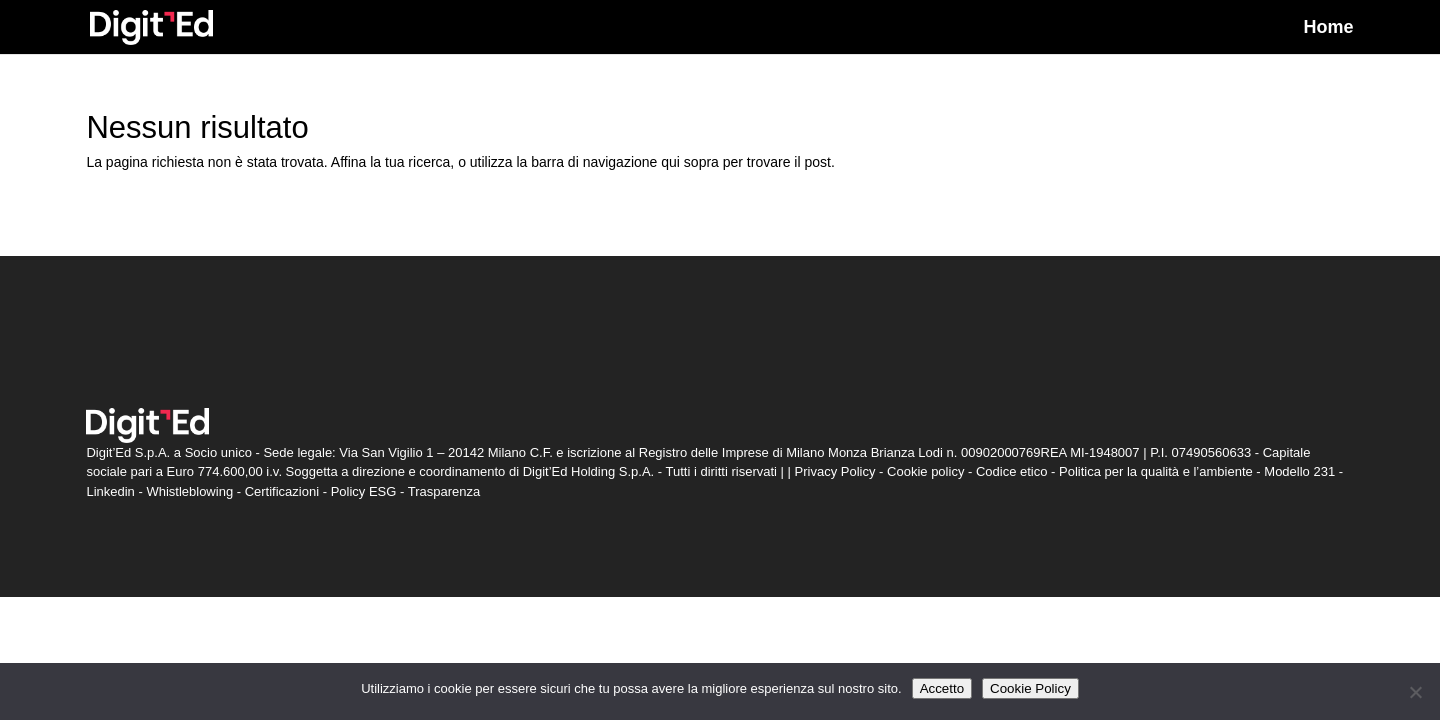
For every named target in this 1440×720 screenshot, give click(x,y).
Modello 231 (1299, 471)
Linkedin (110, 491)
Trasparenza (444, 491)
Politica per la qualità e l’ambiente (1156, 471)
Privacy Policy (835, 471)
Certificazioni (282, 491)
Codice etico (1012, 471)
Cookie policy (925, 471)
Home (1329, 28)
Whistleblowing (189, 491)
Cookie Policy (1030, 688)
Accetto (942, 688)
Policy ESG (364, 491)
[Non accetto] (1415, 692)
